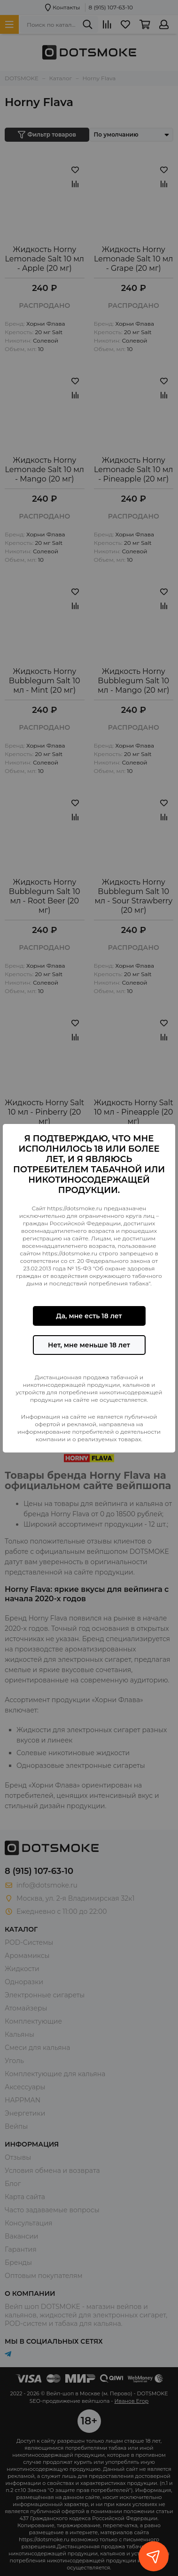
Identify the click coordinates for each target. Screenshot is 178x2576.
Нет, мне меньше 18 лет (89, 1345)
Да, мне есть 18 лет (89, 1316)
